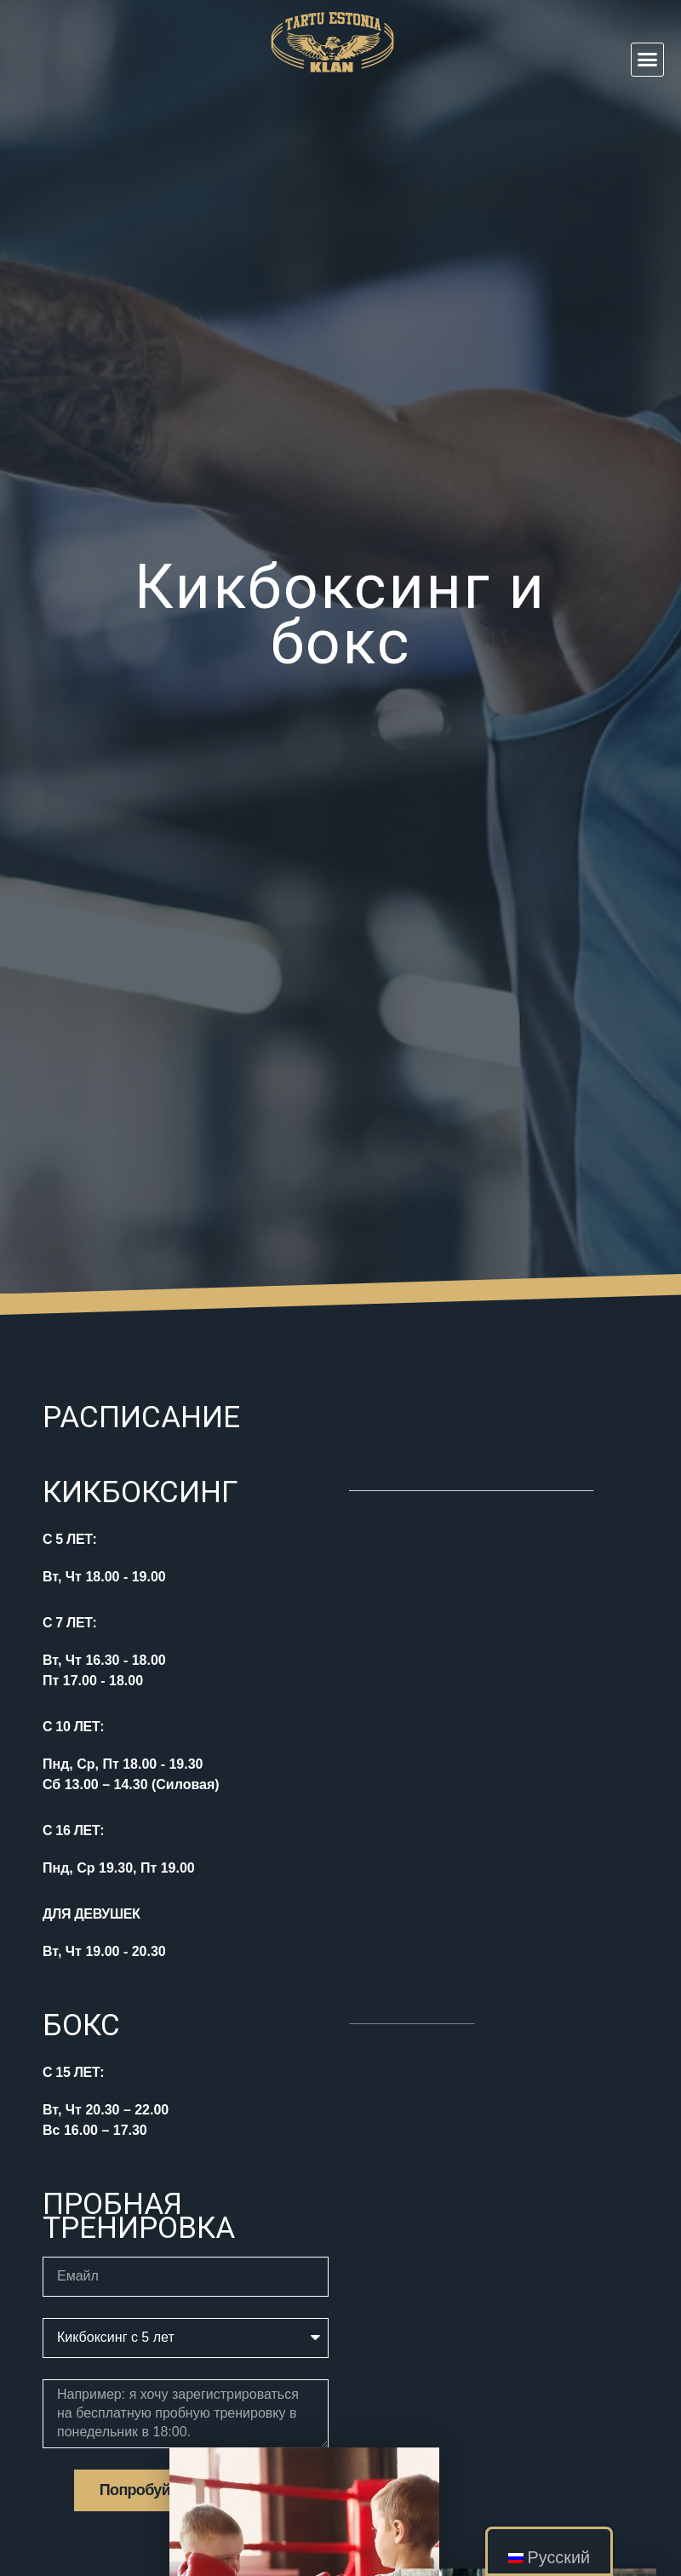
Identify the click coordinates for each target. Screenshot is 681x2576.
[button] (648, 60)
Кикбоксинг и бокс (340, 615)
